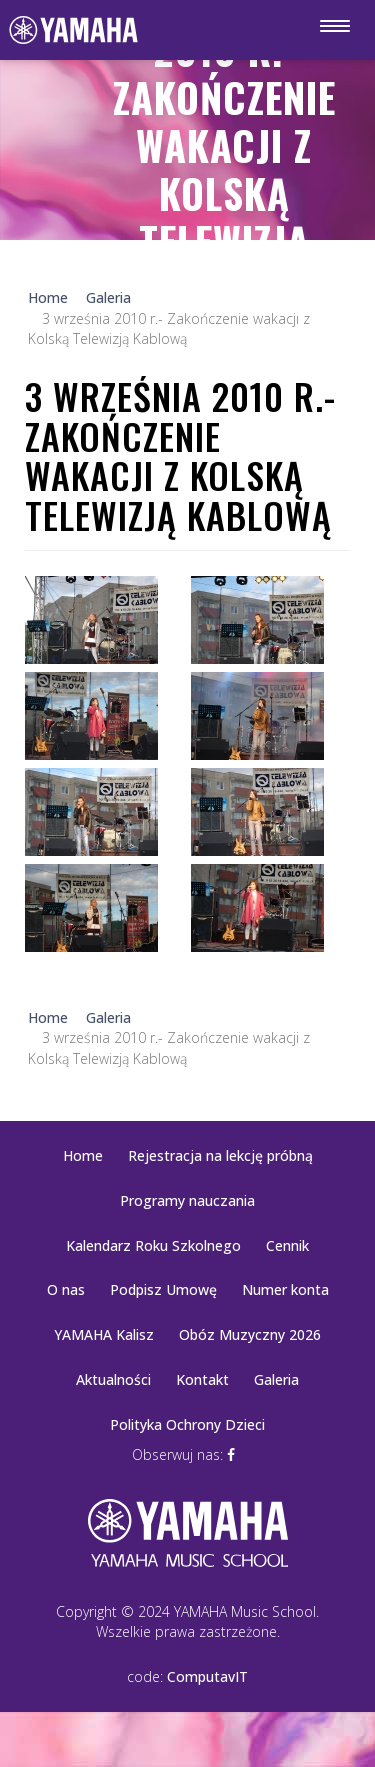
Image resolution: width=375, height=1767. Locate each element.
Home (83, 1155)
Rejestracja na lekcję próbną (220, 1155)
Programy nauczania (187, 1200)
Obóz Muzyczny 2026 (250, 1334)
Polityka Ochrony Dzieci (187, 1424)
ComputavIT (207, 1676)
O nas (66, 1289)
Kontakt (202, 1379)
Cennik (287, 1245)
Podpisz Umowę (163, 1289)
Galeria (276, 1379)
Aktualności (113, 1379)
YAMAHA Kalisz (104, 1334)
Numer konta (285, 1289)
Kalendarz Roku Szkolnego (153, 1245)
